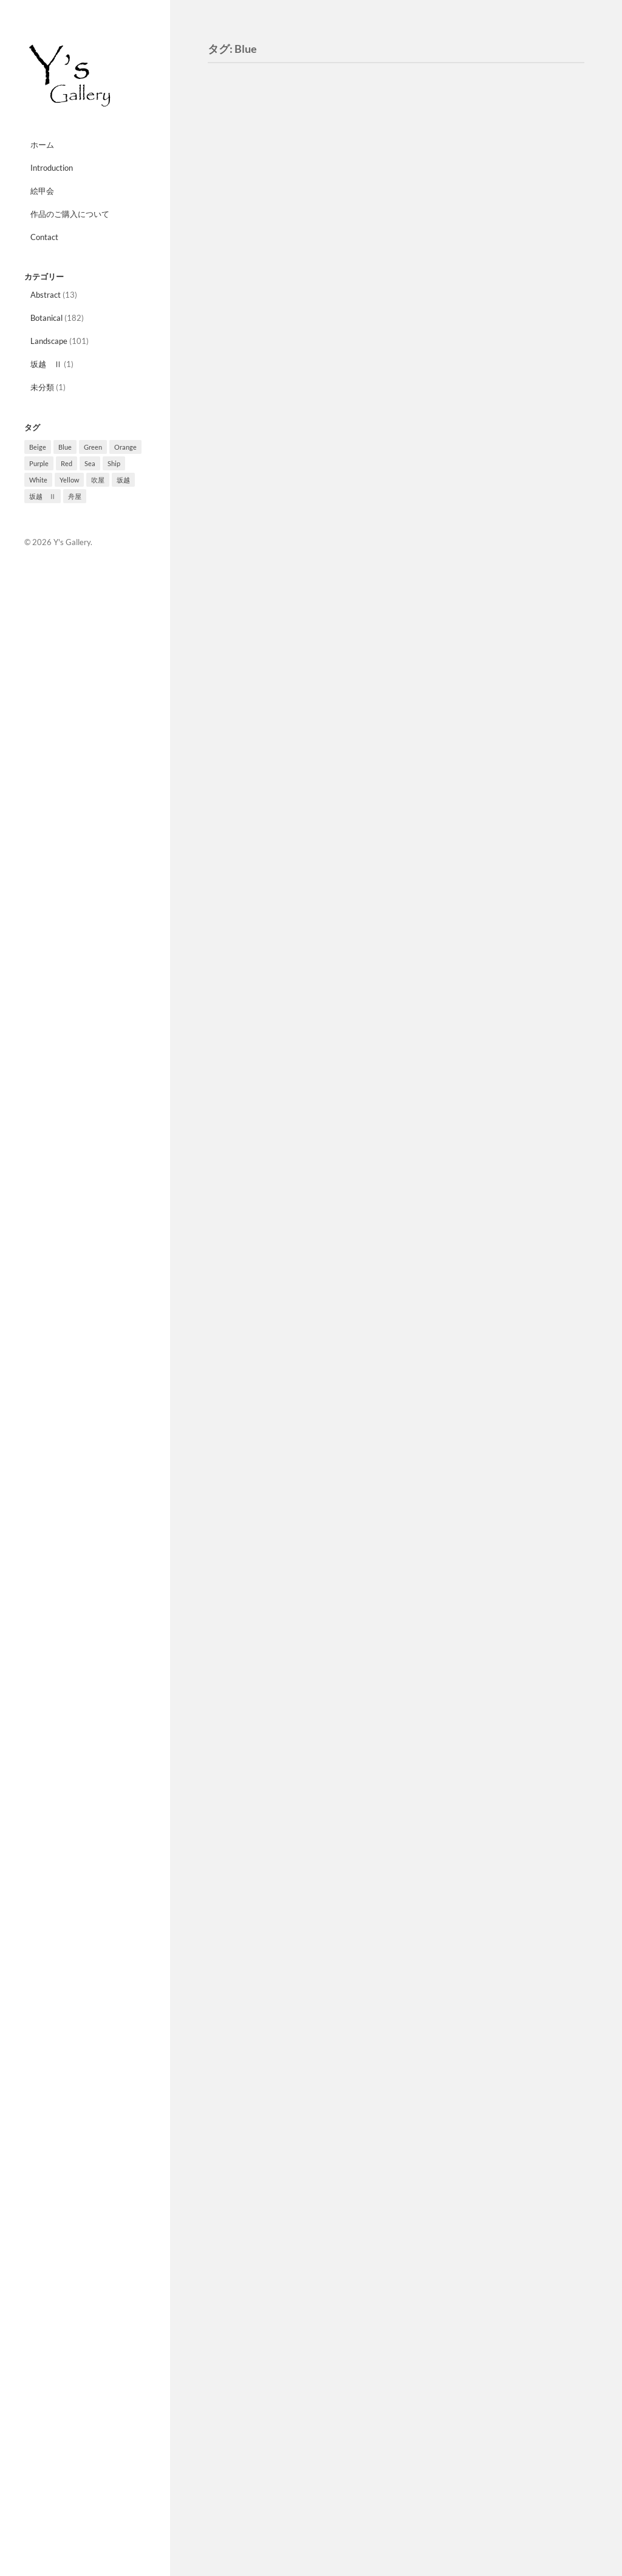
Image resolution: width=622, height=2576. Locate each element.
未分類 (42, 387)
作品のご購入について (69, 214)
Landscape (48, 341)
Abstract (45, 295)
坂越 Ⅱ (46, 364)
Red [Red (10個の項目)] (66, 463)
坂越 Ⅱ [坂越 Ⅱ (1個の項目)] (42, 496)
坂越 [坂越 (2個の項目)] (123, 480)
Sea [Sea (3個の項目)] (89, 463)
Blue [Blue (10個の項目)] (65, 447)
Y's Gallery (72, 542)
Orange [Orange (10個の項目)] (125, 447)
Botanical (46, 318)
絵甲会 (42, 191)
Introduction (51, 168)
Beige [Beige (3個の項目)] (37, 447)
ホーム (42, 144)
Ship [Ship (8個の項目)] (114, 463)
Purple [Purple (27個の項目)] (39, 463)
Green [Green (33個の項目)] (93, 447)
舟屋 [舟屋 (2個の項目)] (74, 496)
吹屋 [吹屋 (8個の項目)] (97, 480)
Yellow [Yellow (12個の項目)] (69, 480)
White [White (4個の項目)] (38, 480)
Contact (44, 237)
